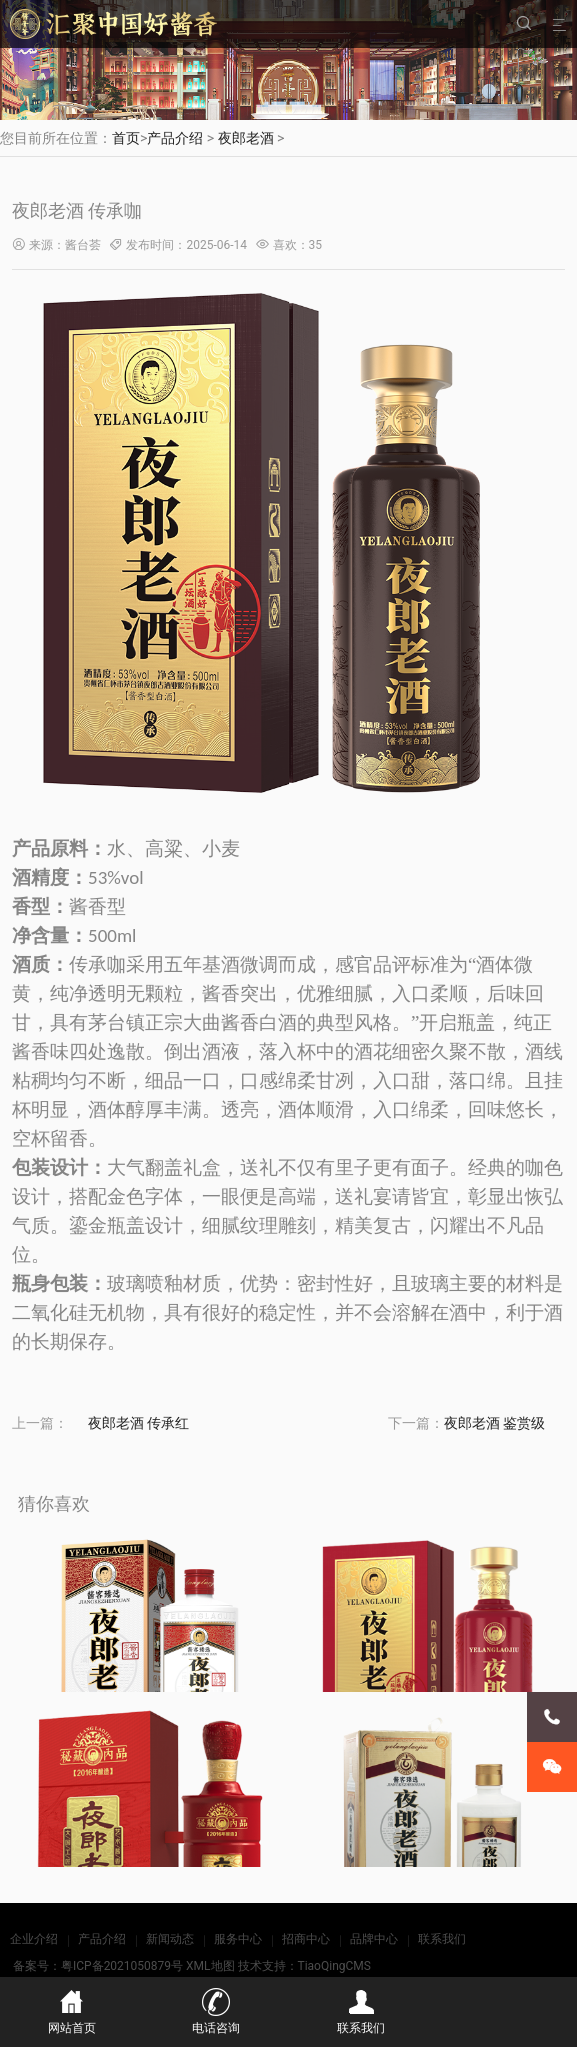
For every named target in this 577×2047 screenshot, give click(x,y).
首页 (126, 138)
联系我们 (442, 1939)
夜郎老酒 (246, 138)
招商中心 (306, 1939)
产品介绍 (175, 138)
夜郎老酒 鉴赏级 (494, 1423)
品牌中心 (374, 1939)
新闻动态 (170, 1939)
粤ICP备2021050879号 (122, 1966)
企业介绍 (34, 1939)
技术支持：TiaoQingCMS (304, 1966)
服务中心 (238, 1939)
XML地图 (210, 1966)
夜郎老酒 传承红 (138, 1423)
